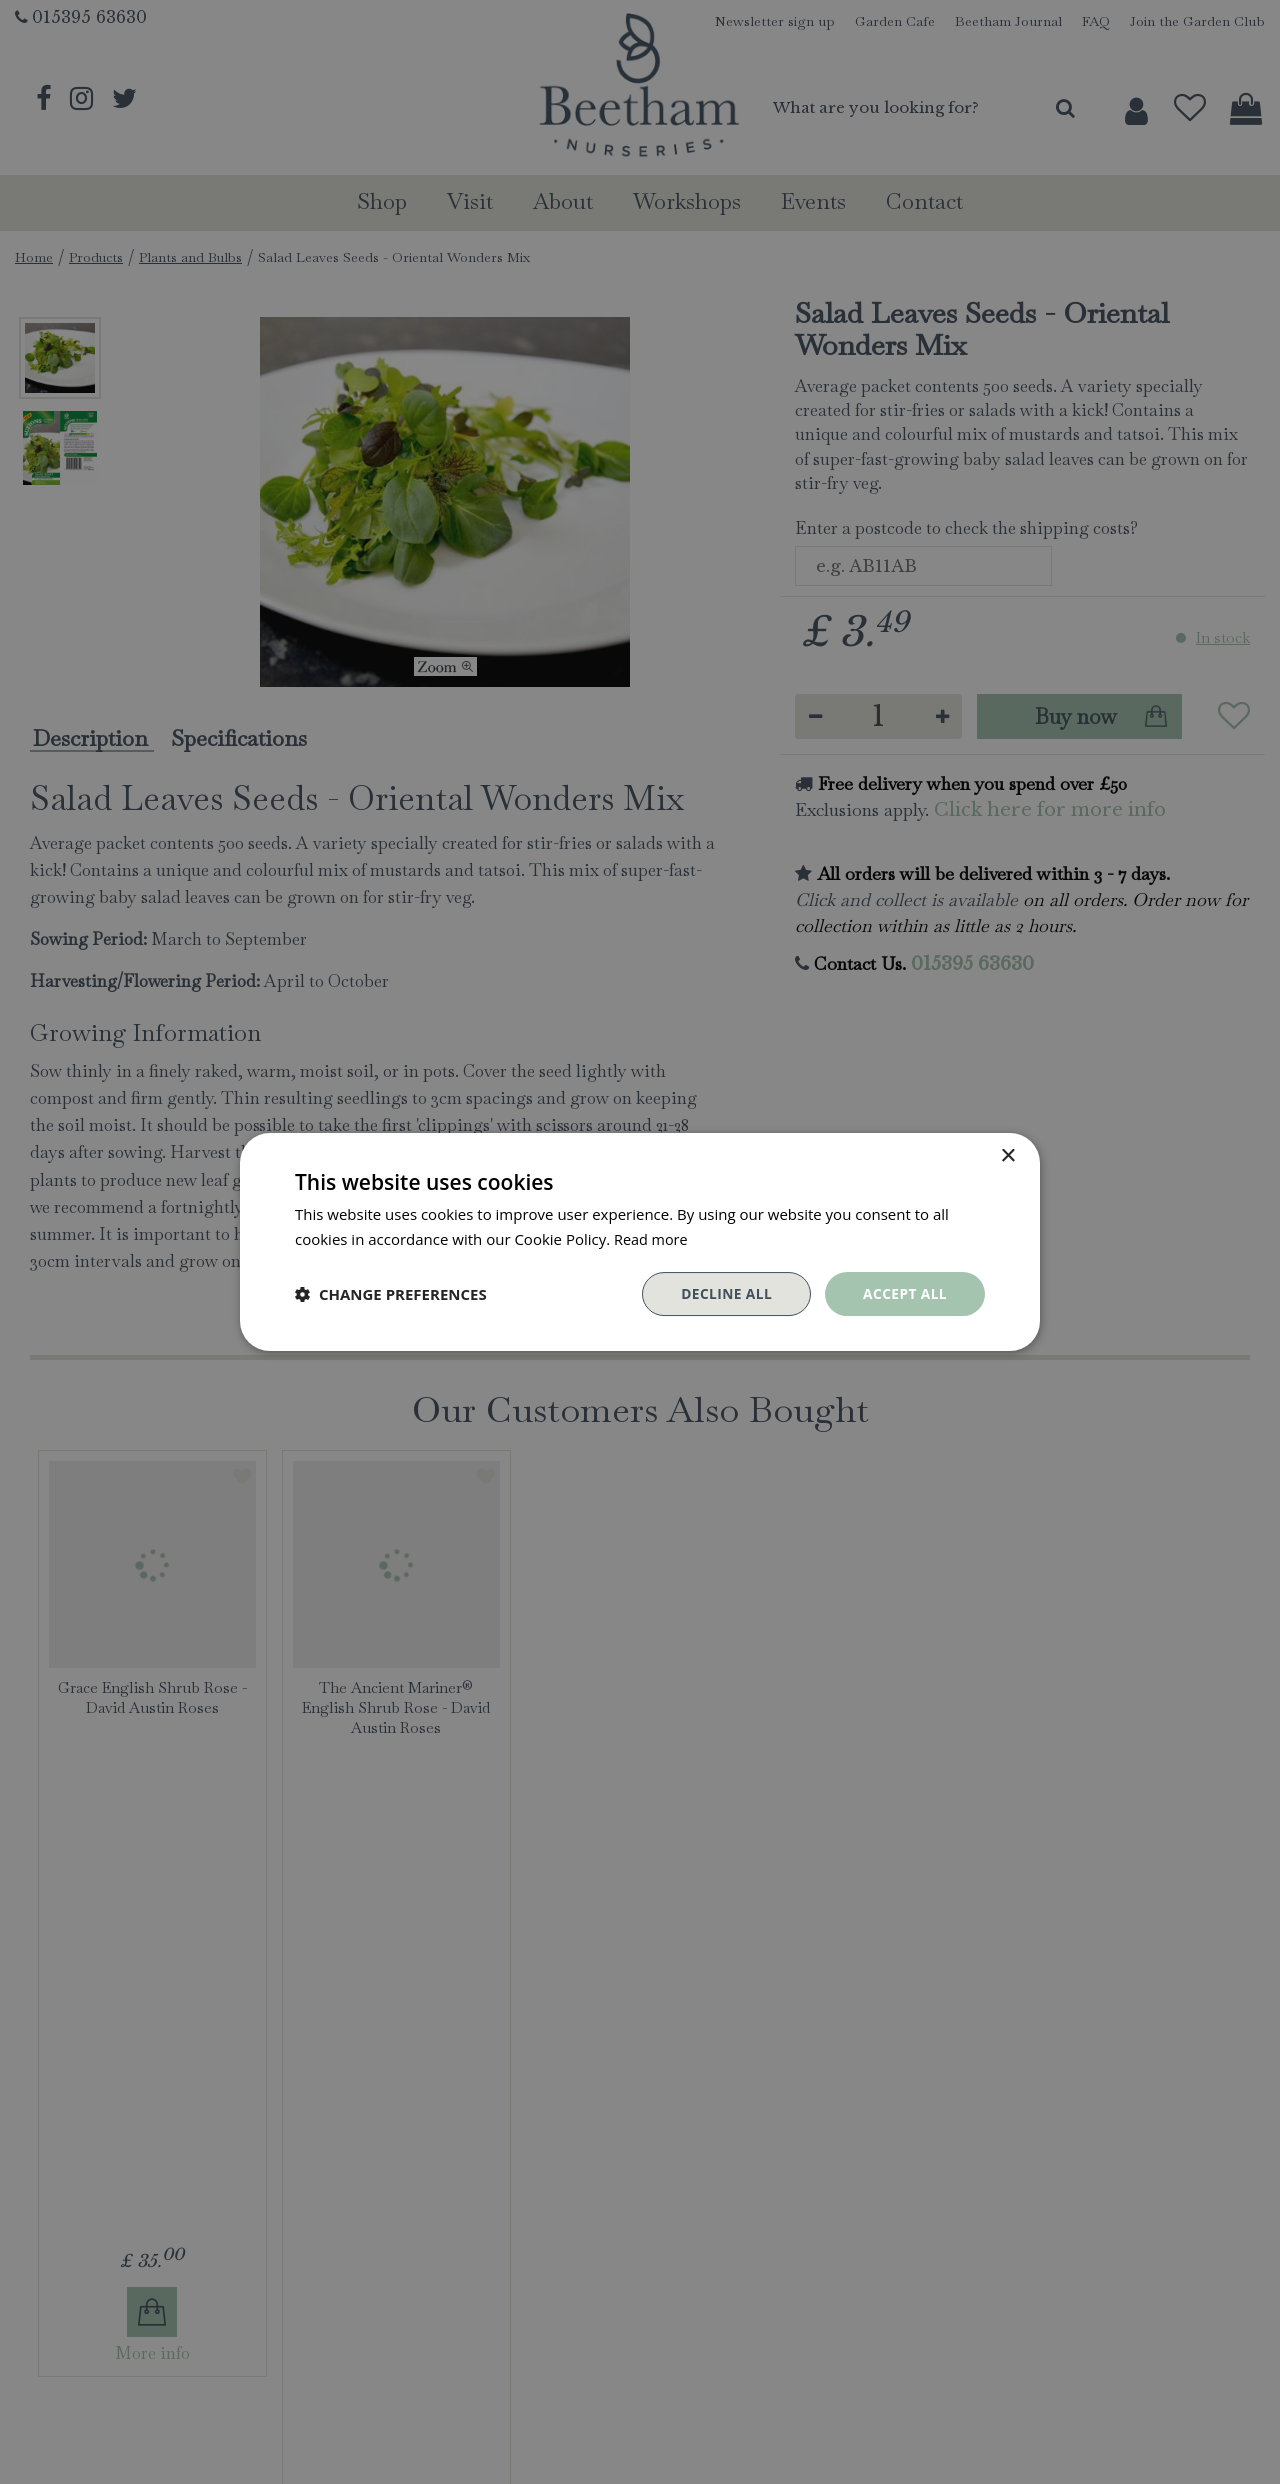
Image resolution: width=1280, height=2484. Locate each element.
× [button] (1007, 1156)
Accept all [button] (904, 1293)
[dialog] (640, 1242)
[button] (391, 1294)
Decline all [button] (724, 1293)
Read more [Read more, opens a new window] (652, 1239)
